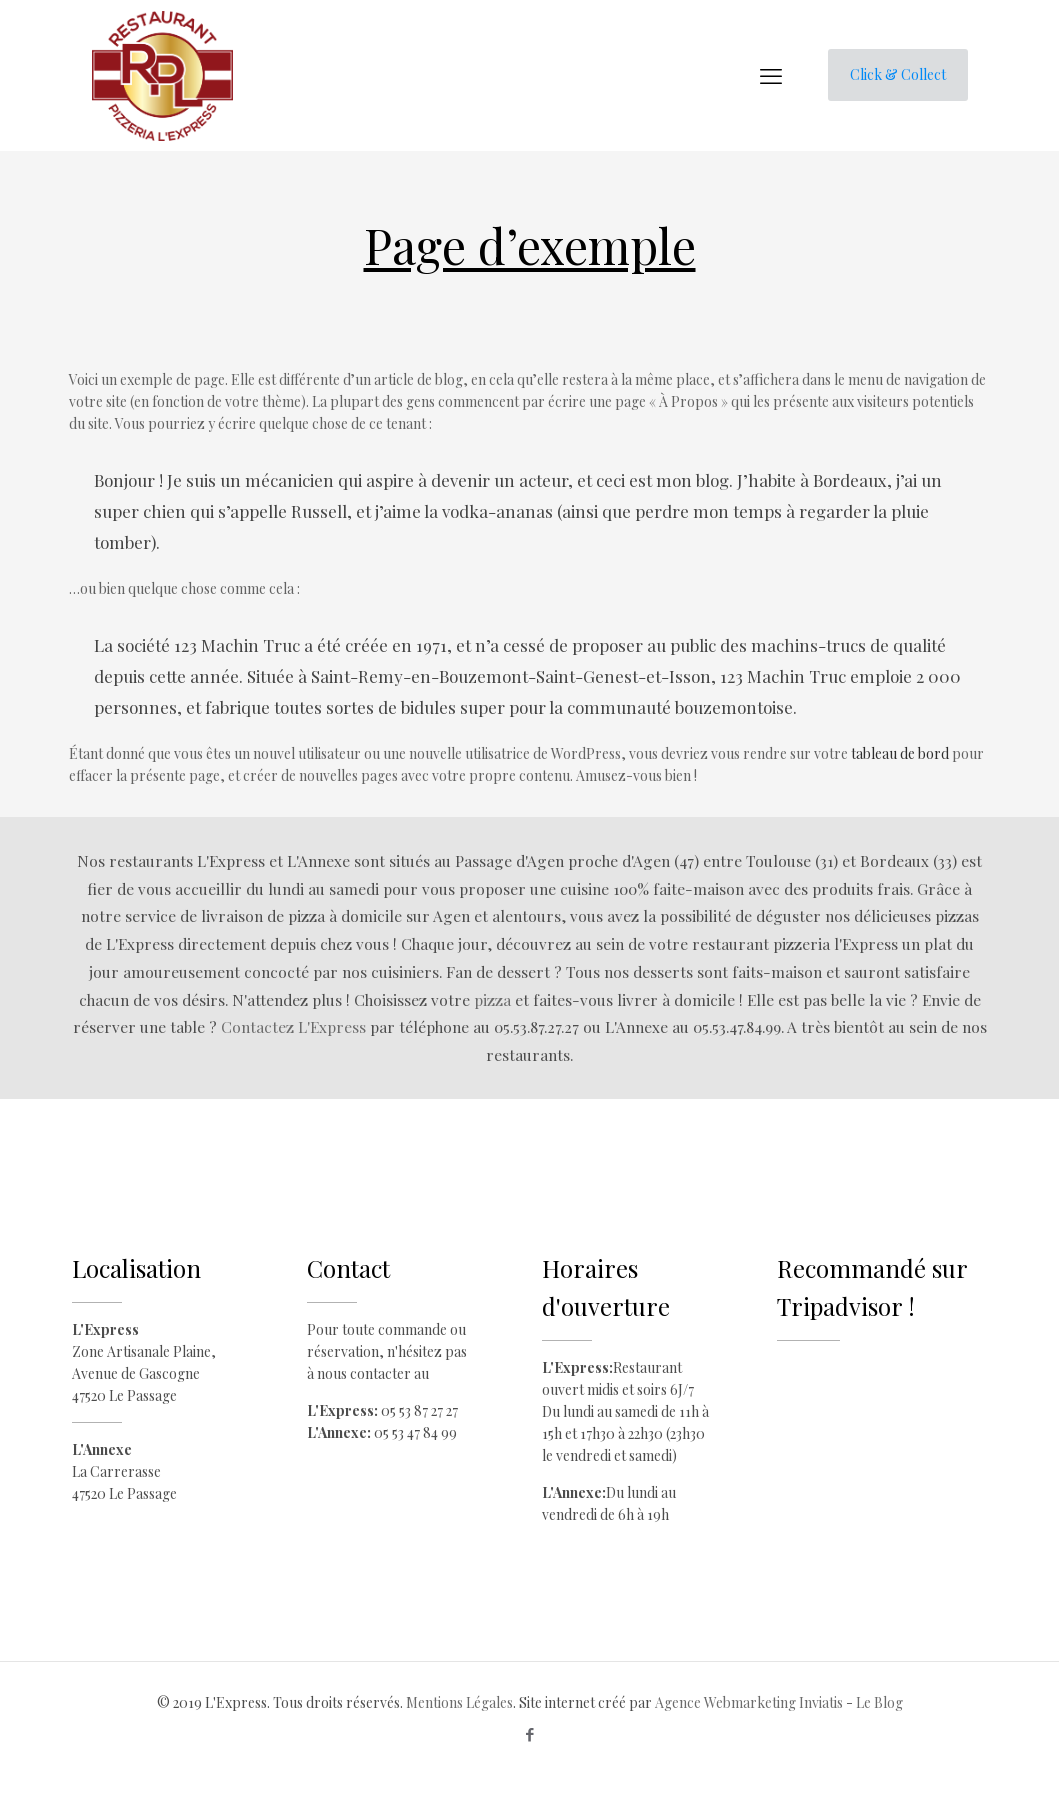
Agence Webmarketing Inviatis (749, 1702)
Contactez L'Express (293, 1026)
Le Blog (879, 1702)
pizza (492, 999)
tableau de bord (900, 753)
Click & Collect (898, 74)
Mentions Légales (459, 1702)
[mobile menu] (771, 75)
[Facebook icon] (529, 1734)
